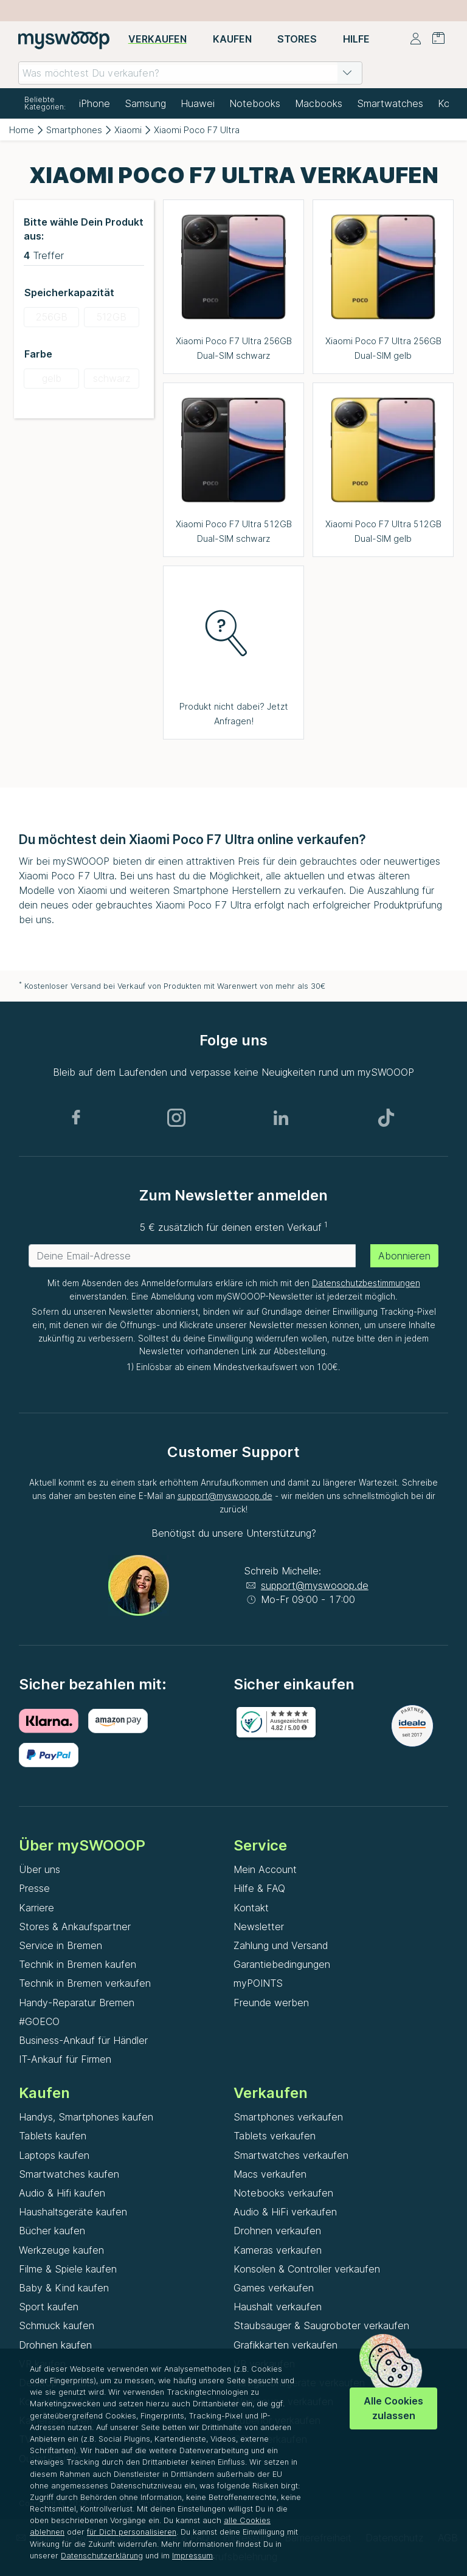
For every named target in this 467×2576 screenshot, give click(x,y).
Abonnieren (404, 1256)
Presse (34, 1888)
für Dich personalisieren (131, 2531)
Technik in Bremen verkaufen (85, 1983)
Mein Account (265, 1869)
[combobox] (190, 73)
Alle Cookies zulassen (393, 2408)
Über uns (39, 1869)
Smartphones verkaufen (288, 2117)
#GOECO (39, 2021)
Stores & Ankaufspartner (75, 1926)
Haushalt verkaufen (278, 2307)
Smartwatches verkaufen (291, 2155)
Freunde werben (271, 2002)
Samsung (145, 103)
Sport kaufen (48, 2307)
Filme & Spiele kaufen (68, 2269)
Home (21, 130)
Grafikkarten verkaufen (285, 2345)
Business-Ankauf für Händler (83, 2040)
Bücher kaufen (52, 2231)
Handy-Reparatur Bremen (76, 2002)
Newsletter (259, 1926)
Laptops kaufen (54, 2155)
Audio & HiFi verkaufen (285, 2212)
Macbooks (318, 103)
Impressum (192, 2555)
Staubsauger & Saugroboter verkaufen (321, 2325)
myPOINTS (258, 1983)
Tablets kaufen (52, 2136)
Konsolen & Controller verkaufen (307, 2269)
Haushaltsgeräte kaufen (73, 2212)
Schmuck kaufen (56, 2325)
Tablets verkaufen (275, 2136)
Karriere (36, 1908)
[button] (347, 73)
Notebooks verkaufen (283, 2193)
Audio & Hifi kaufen (62, 2193)
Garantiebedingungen (282, 1964)
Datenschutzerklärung (102, 2555)
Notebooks (254, 103)
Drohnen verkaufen (277, 2231)
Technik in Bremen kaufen (77, 1964)
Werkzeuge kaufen (61, 2250)
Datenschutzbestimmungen (366, 1283)
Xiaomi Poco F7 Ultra (197, 130)
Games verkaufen (274, 2288)
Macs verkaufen (270, 2174)
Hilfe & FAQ (259, 1888)
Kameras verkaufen (278, 2250)
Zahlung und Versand (281, 1945)
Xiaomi (128, 130)
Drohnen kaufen (55, 2345)
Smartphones (74, 130)
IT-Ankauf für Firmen (65, 2059)
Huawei (198, 103)
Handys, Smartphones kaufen (86, 2117)
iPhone (94, 103)
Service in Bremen (60, 1945)
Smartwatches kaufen (69, 2174)
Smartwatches (390, 103)
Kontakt (251, 1908)
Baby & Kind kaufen (64, 2288)
